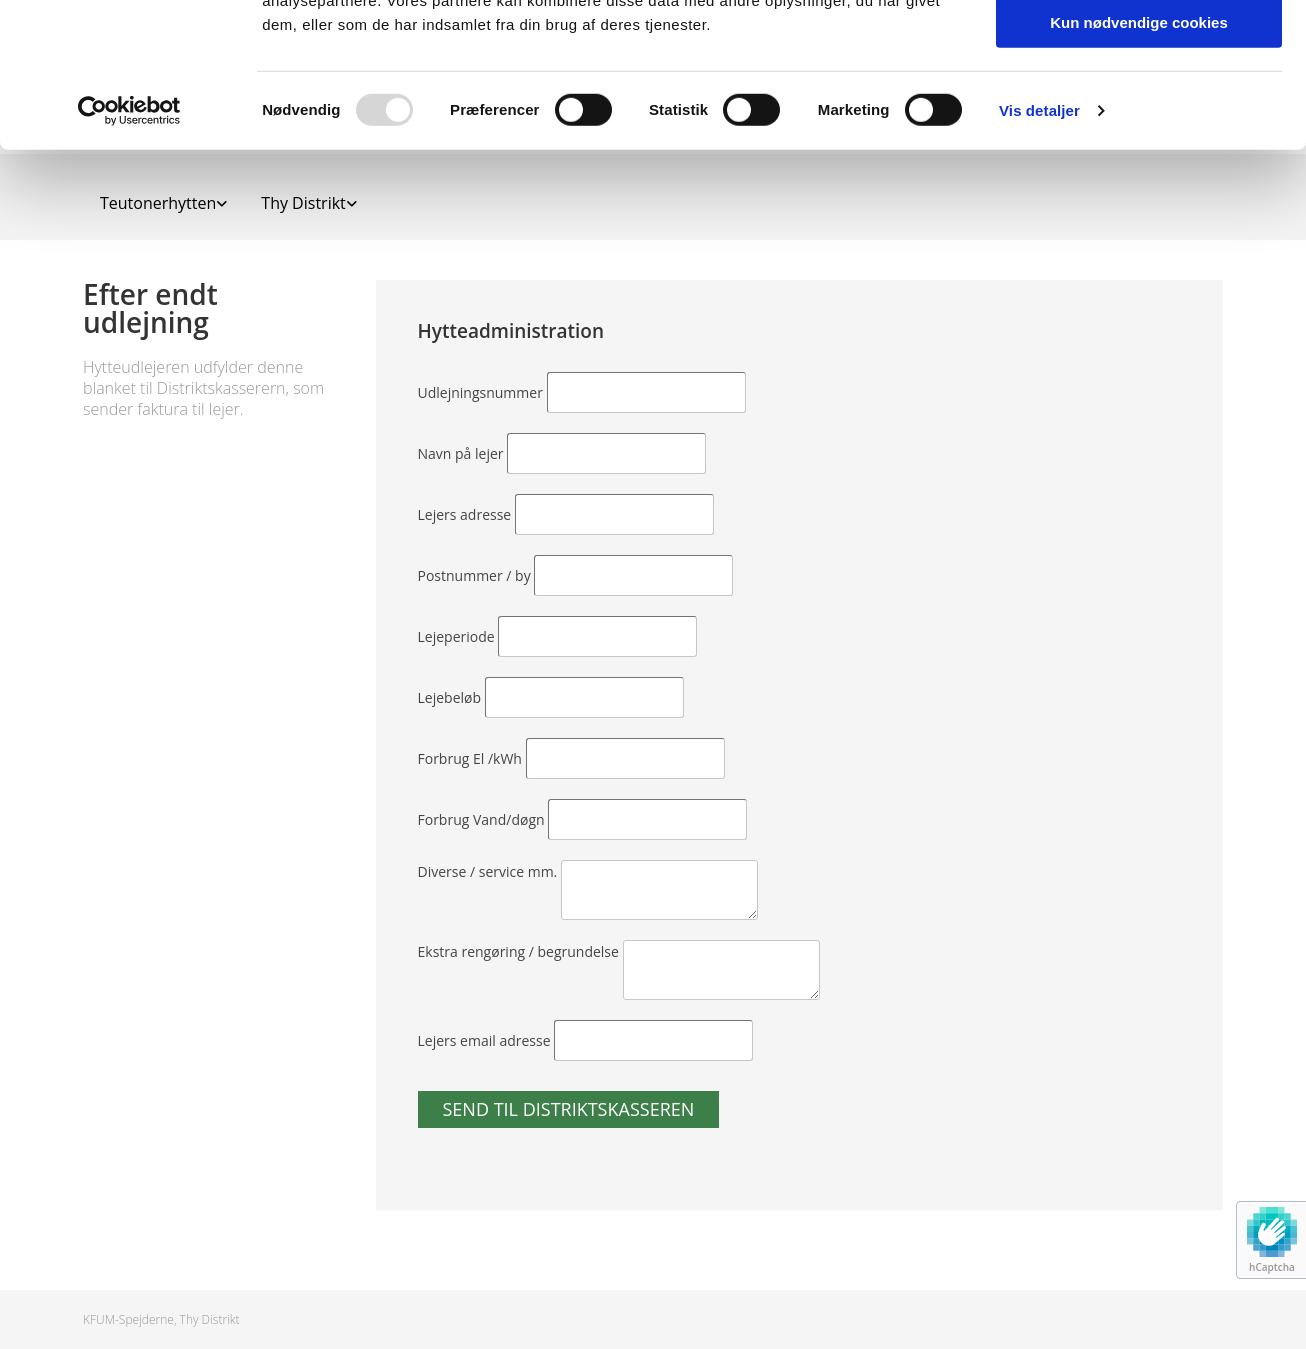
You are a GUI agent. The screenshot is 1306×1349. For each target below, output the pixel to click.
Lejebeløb (451, 697)
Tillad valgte (1139, 108)
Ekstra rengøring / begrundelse (520, 951)
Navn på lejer (463, 453)
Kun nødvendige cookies (1139, 166)
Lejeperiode (458, 636)
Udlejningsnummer (482, 392)
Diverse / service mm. (489, 871)
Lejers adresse (466, 514)
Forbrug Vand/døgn (483, 819)
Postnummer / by (476, 575)
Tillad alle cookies (1139, 49)
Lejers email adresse (486, 1040)
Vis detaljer (1039, 254)
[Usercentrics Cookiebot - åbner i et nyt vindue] (129, 255)
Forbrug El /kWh (472, 758)
